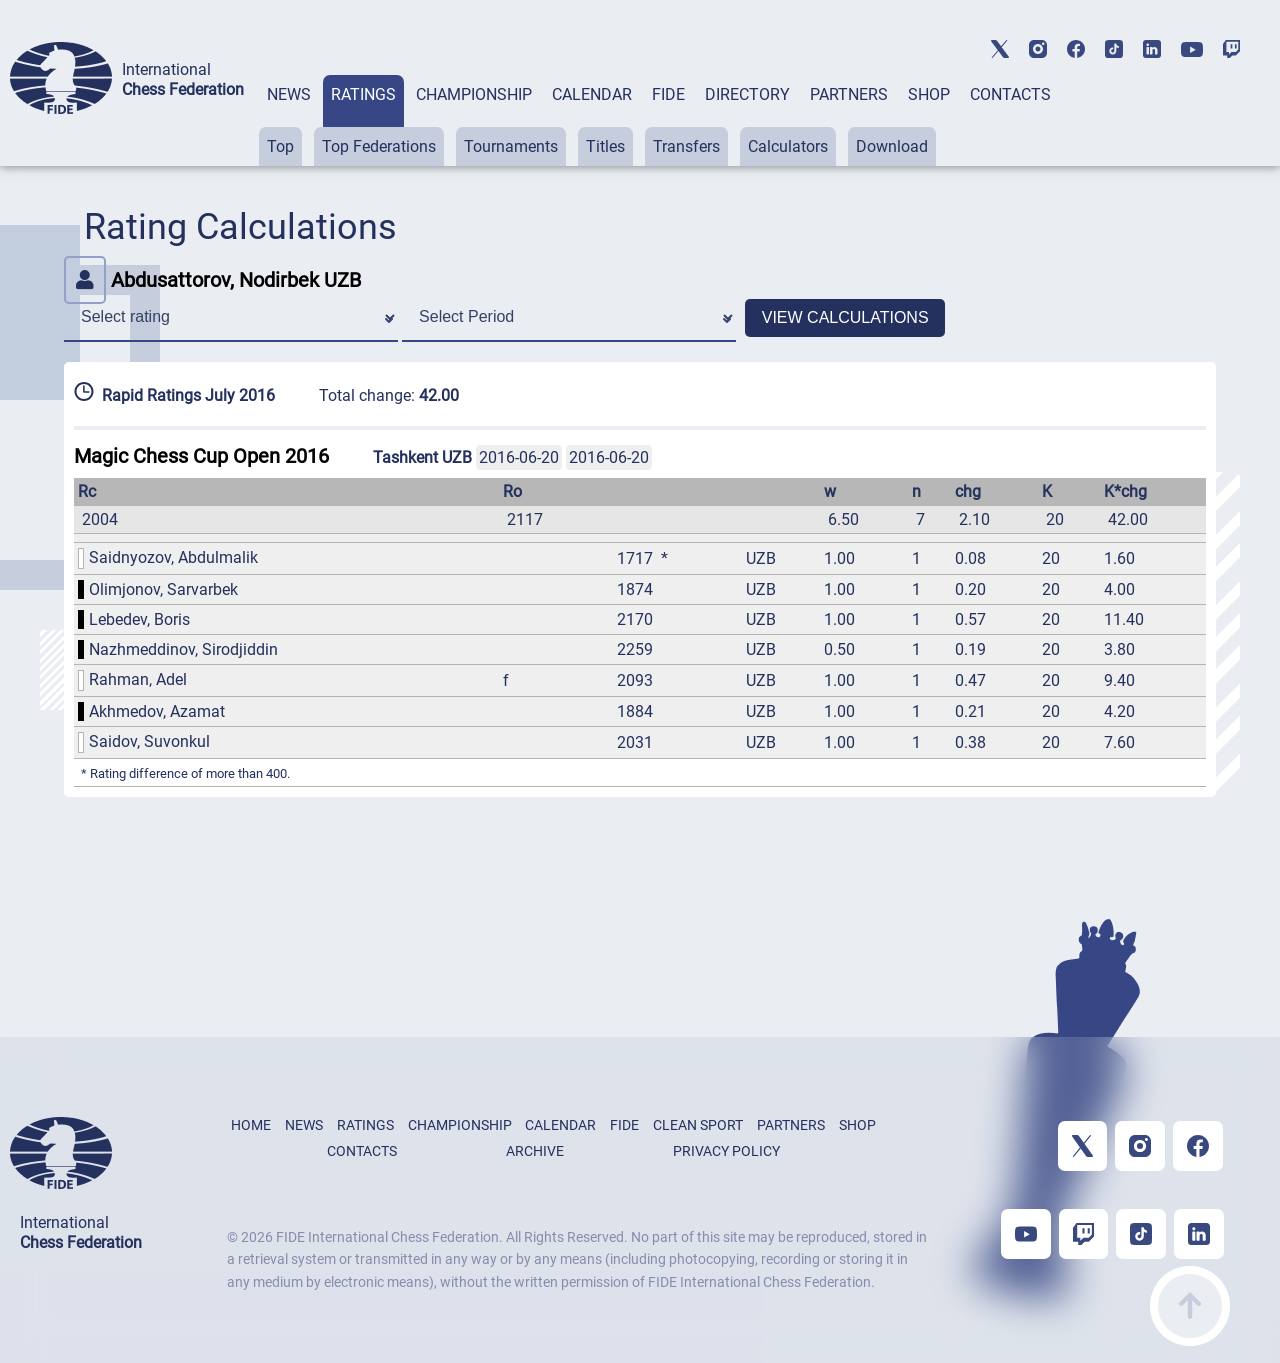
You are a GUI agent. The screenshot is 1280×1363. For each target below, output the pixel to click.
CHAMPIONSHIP (474, 94)
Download (892, 146)
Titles (605, 146)
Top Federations (379, 146)
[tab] (289, 120)
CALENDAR (592, 94)
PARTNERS (849, 94)
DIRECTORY (747, 94)
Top (280, 146)
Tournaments (511, 146)
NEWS (289, 94)
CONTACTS (1010, 94)
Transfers (686, 146)
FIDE (668, 94)
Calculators (788, 146)
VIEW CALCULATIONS (845, 317)
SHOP (929, 94)
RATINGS (363, 94)
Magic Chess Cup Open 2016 (201, 456)
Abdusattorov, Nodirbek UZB (212, 280)
